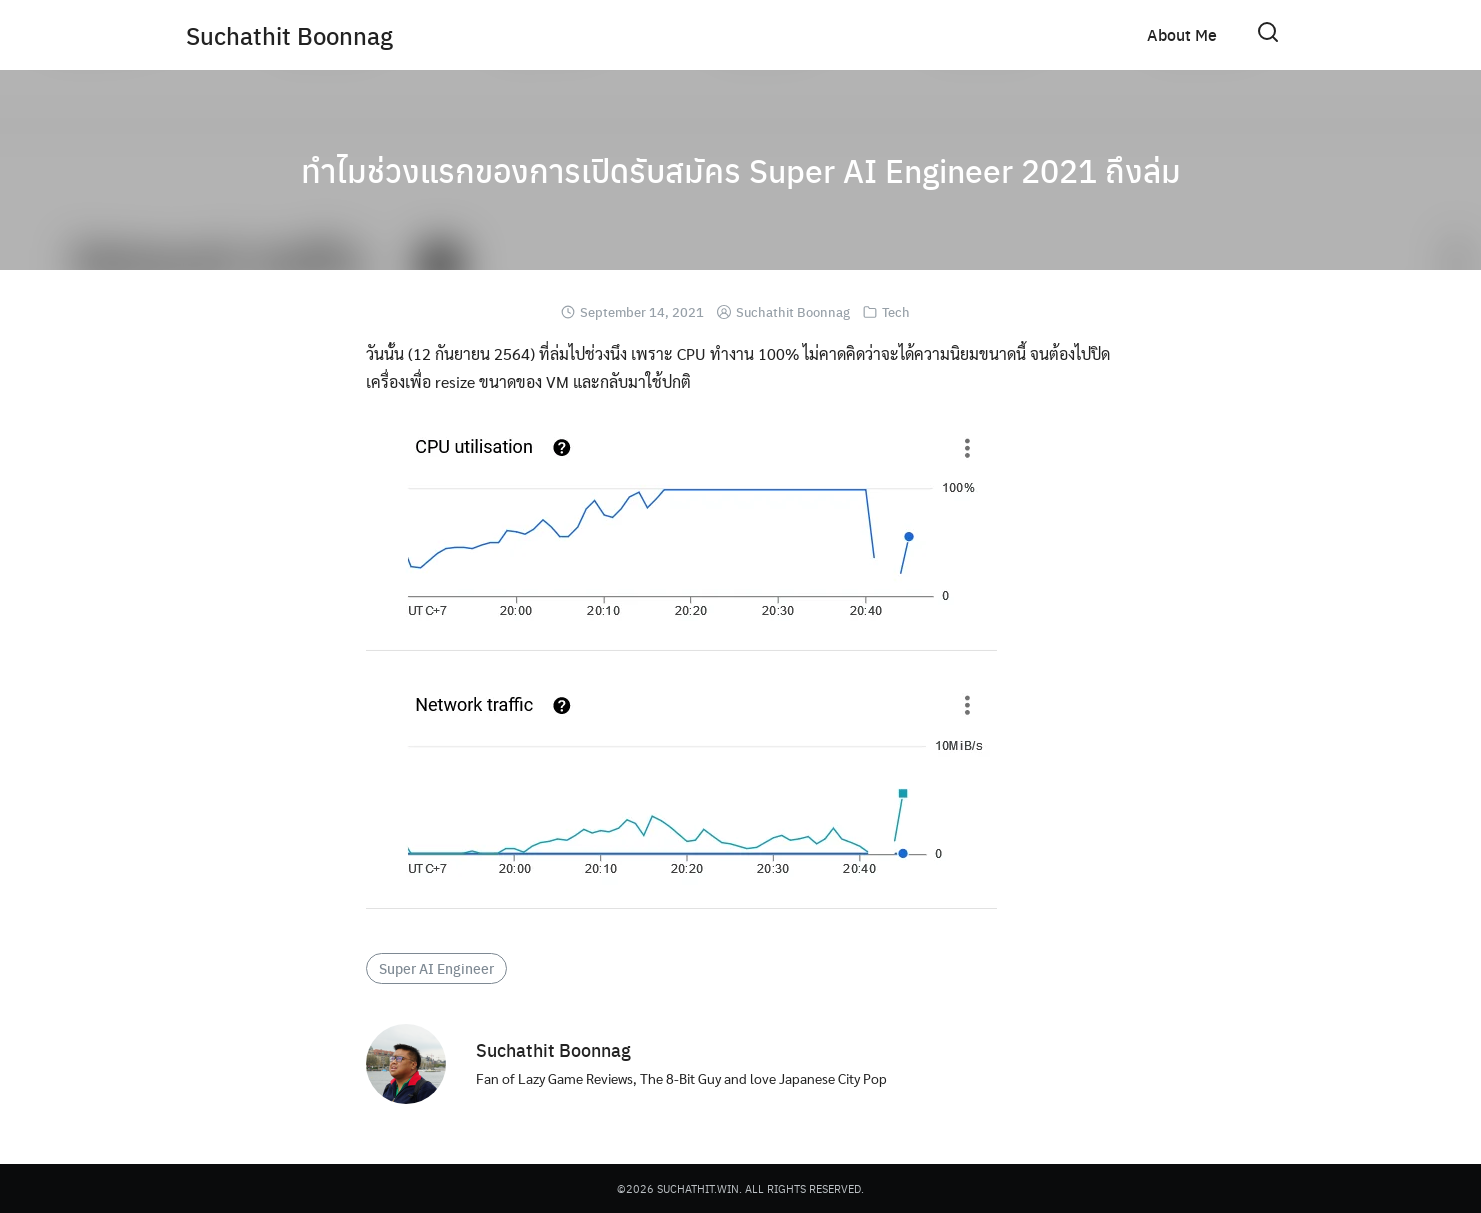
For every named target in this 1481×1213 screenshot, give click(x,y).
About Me (1182, 34)
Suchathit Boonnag (289, 35)
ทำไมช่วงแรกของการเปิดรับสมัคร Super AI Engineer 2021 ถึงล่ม (741, 170)
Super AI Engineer (436, 968)
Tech (896, 311)
